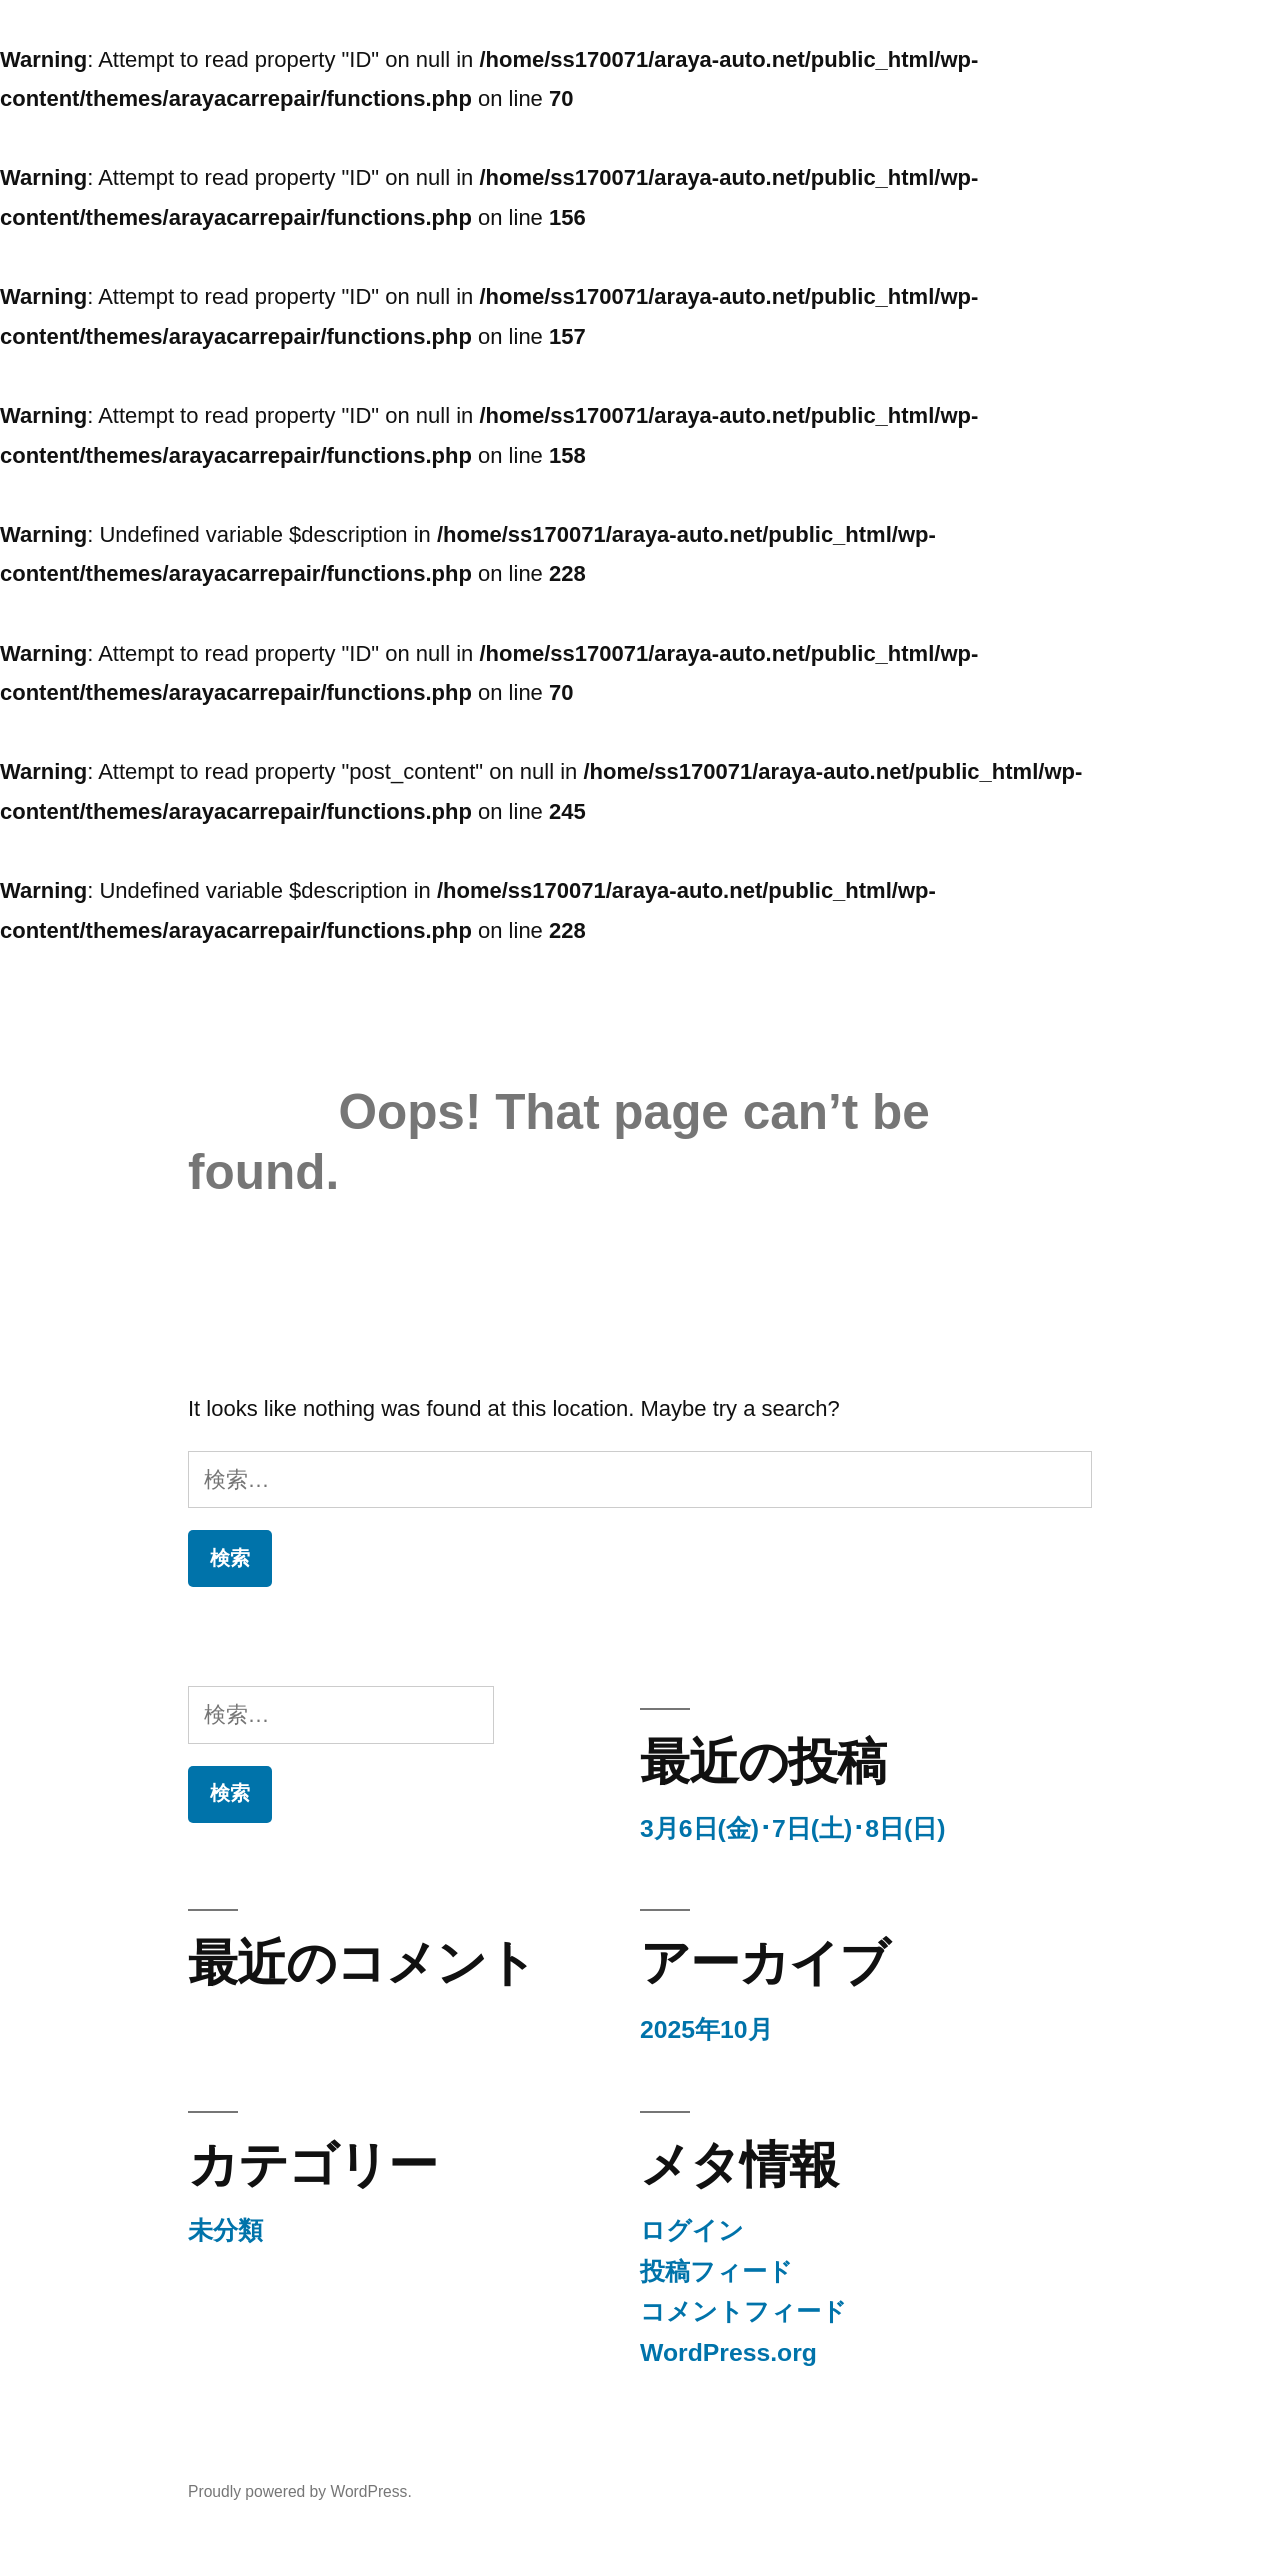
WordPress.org (728, 2352)
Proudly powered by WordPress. (300, 2491)
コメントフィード (743, 2311)
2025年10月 (706, 2029)
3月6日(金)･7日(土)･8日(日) (793, 1828)
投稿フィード (716, 2271)
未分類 (225, 2230)
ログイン (692, 2230)
